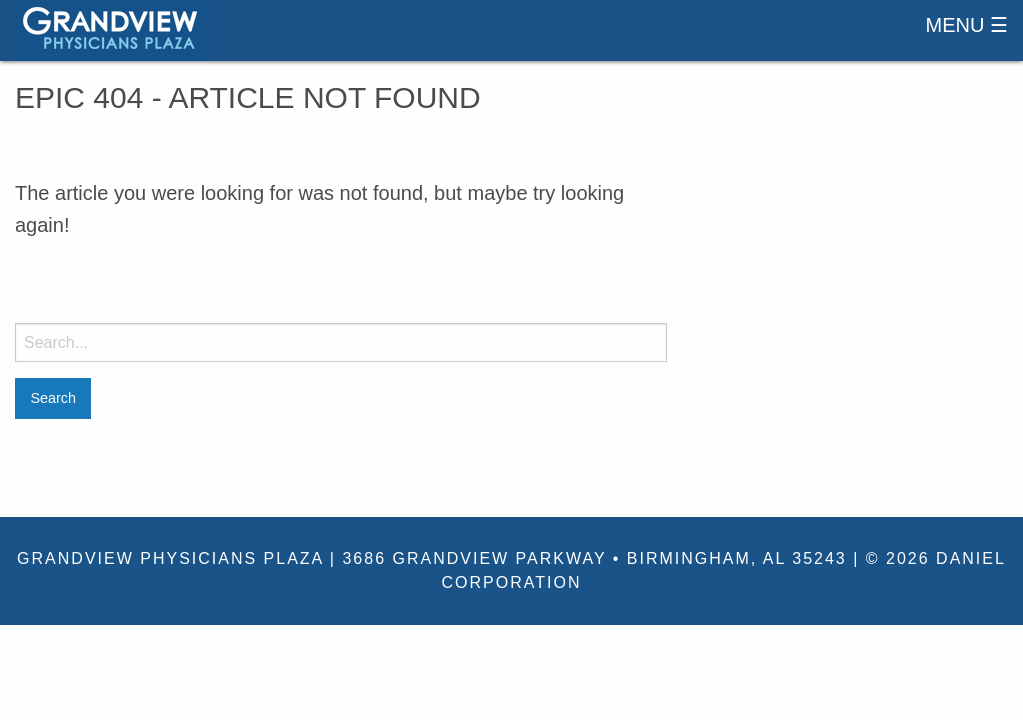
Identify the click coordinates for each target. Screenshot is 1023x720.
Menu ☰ (967, 25)
